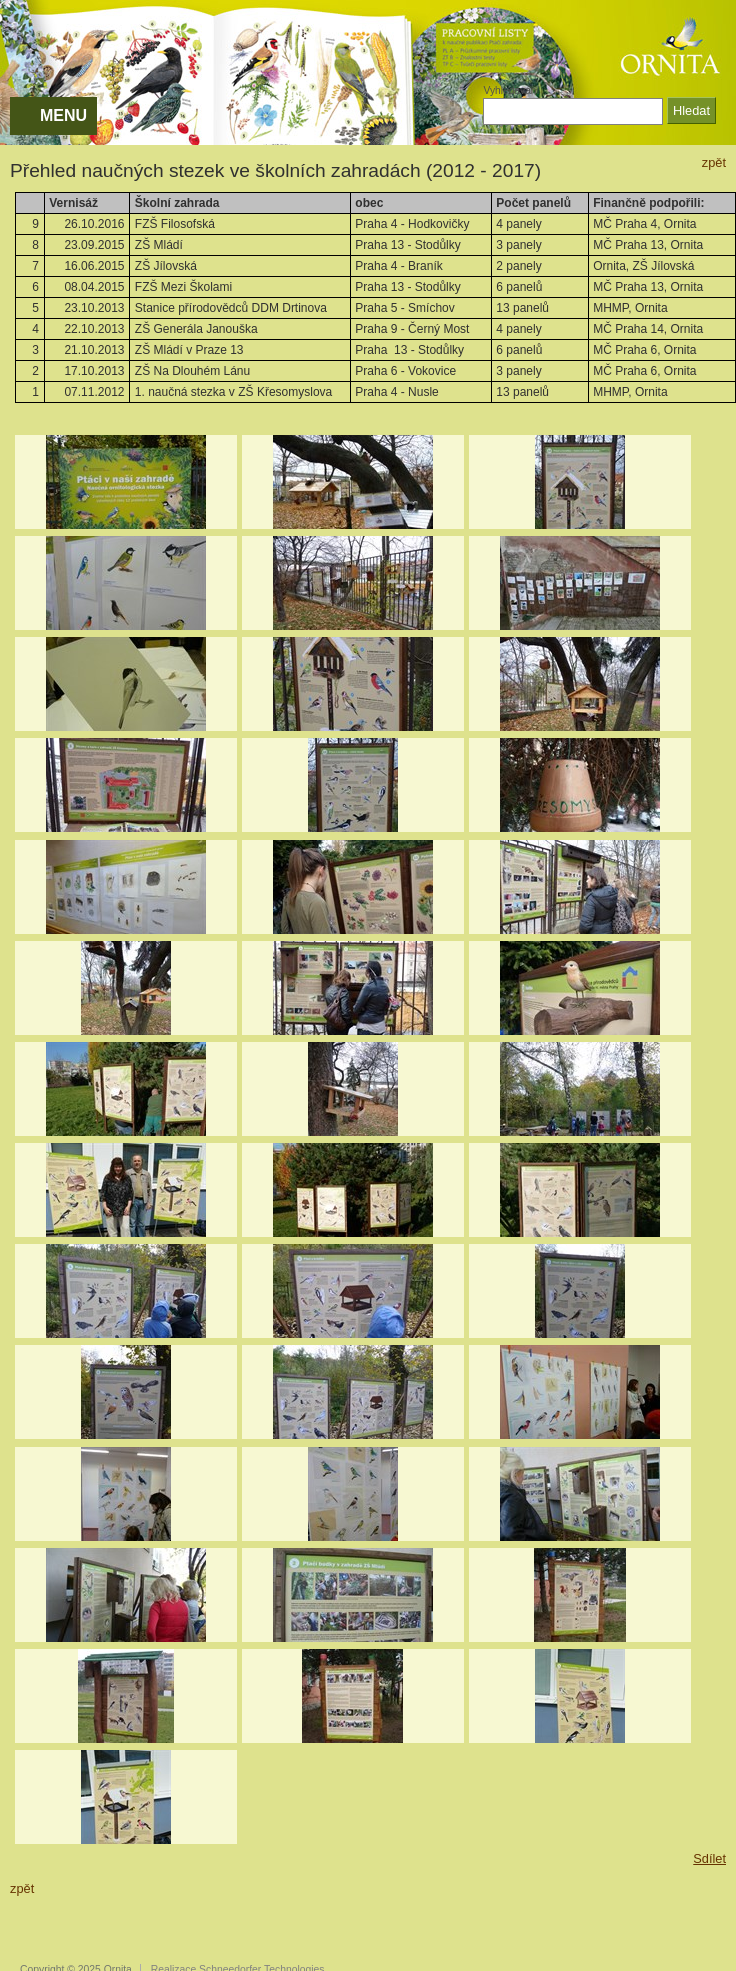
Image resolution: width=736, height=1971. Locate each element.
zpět (714, 162)
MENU (63, 115)
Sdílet (709, 1858)
